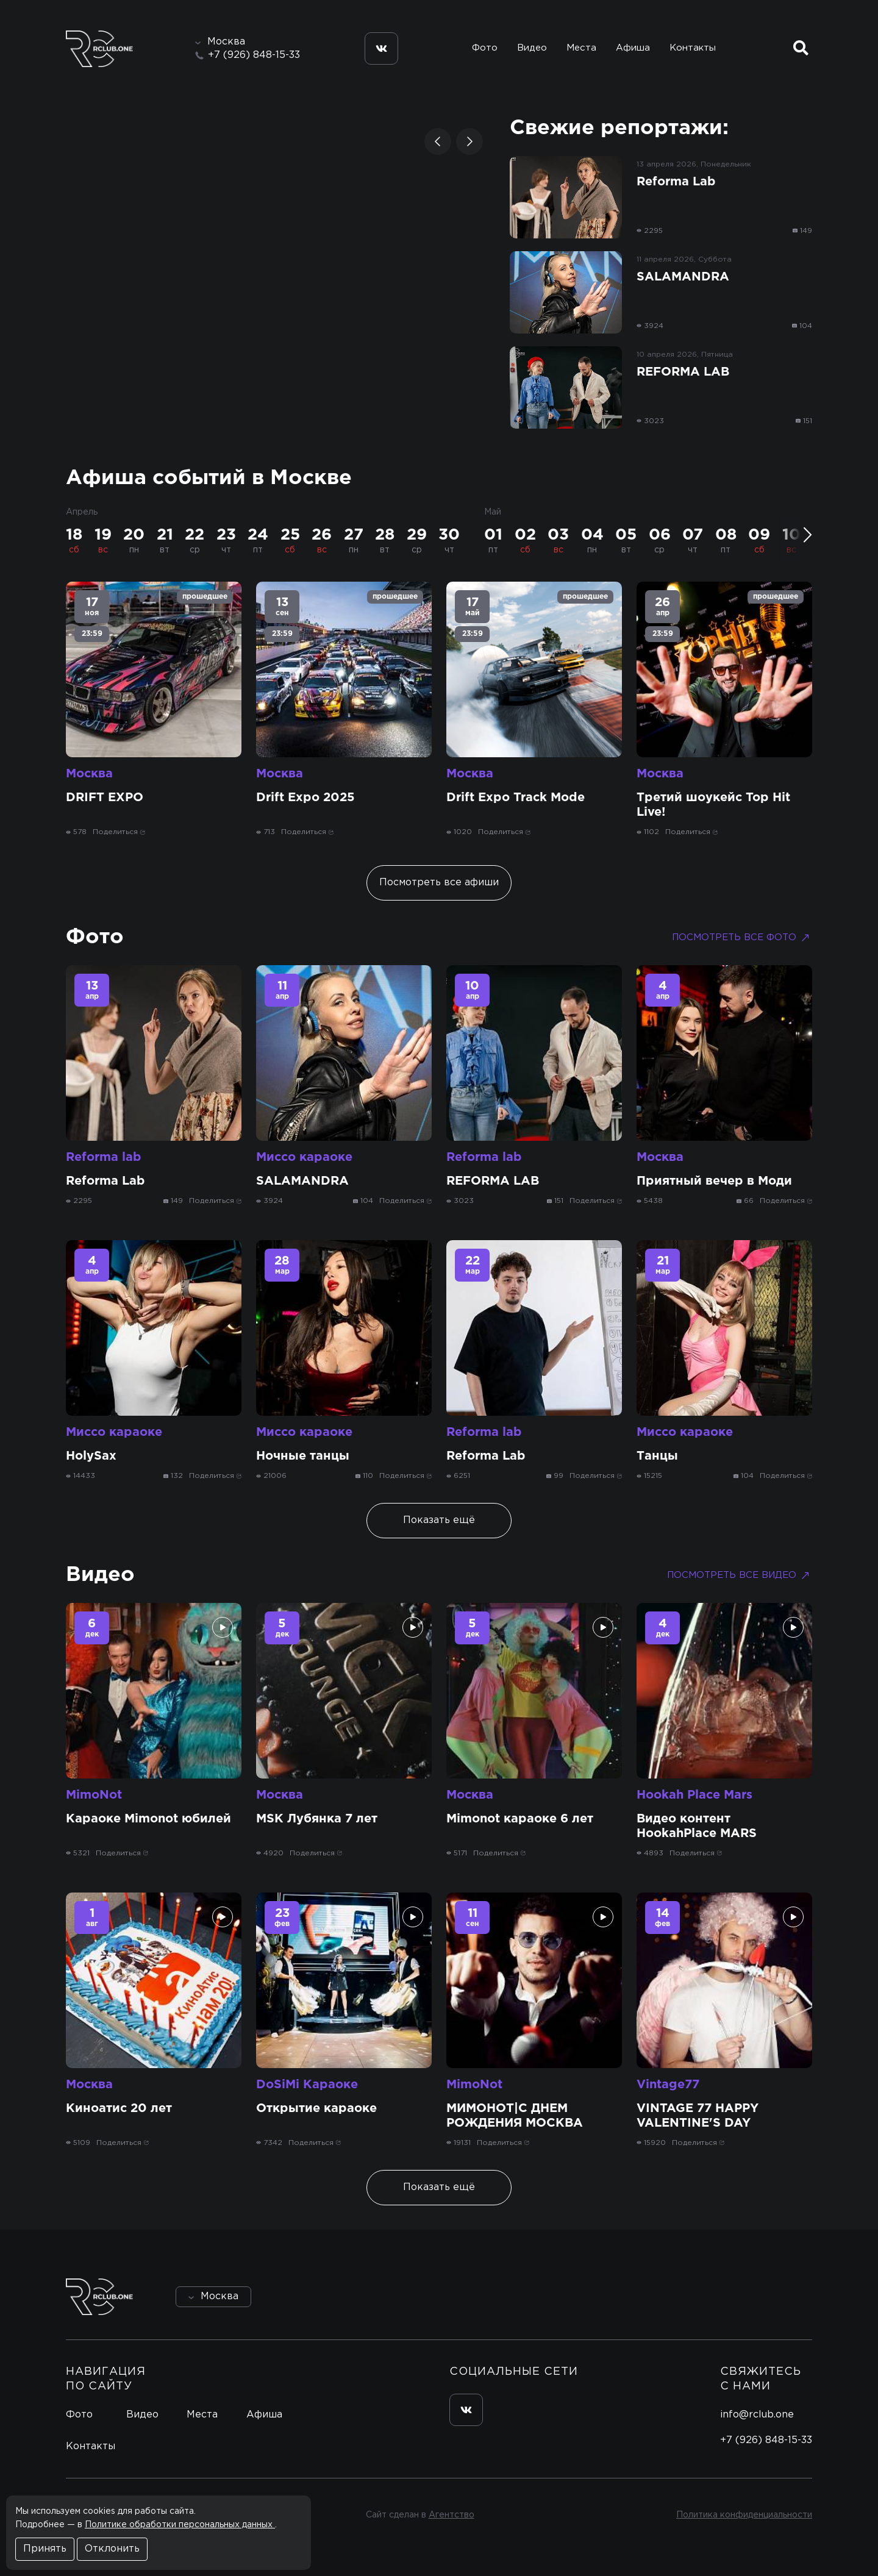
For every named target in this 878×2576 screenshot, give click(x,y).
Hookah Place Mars (694, 1794)
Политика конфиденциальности (744, 2515)
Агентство (451, 2515)
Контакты (692, 48)
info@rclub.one (757, 2414)
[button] (437, 141)
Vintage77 (668, 2084)
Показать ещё (439, 1520)
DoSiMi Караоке (307, 2084)
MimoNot (94, 1794)
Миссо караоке (304, 1157)
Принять (44, 2548)
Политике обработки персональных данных (180, 2524)
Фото (485, 48)
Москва (89, 773)
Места (581, 48)
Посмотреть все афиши (439, 882)
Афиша (633, 48)
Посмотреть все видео (739, 1575)
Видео (532, 48)
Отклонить (112, 2548)
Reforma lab (103, 1157)
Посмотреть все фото (742, 937)
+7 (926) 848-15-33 (254, 55)
